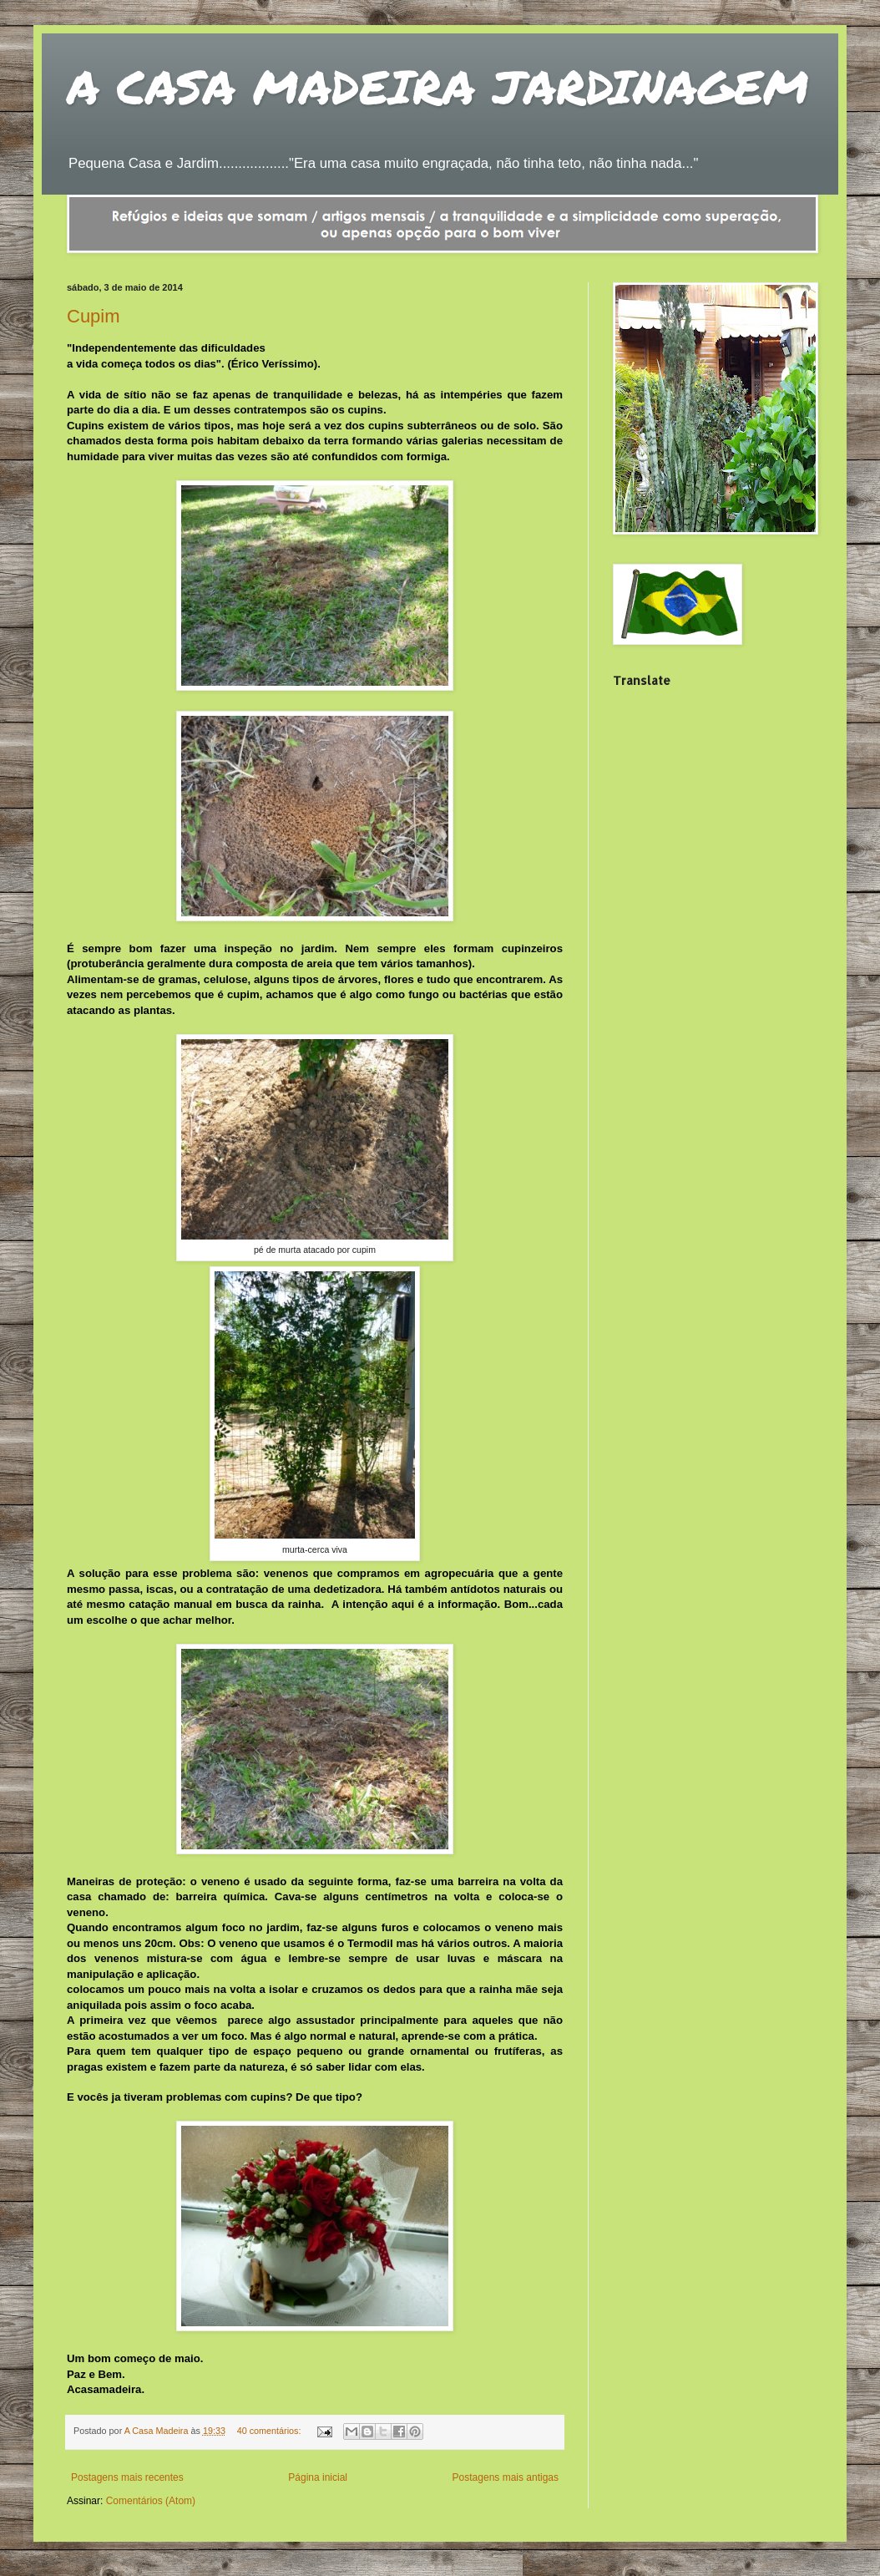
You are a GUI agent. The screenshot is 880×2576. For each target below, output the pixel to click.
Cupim (93, 316)
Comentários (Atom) (150, 2501)
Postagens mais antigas (506, 2477)
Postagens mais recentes (127, 2477)
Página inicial (317, 2477)
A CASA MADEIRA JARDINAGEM (438, 86)
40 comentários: (270, 2431)
